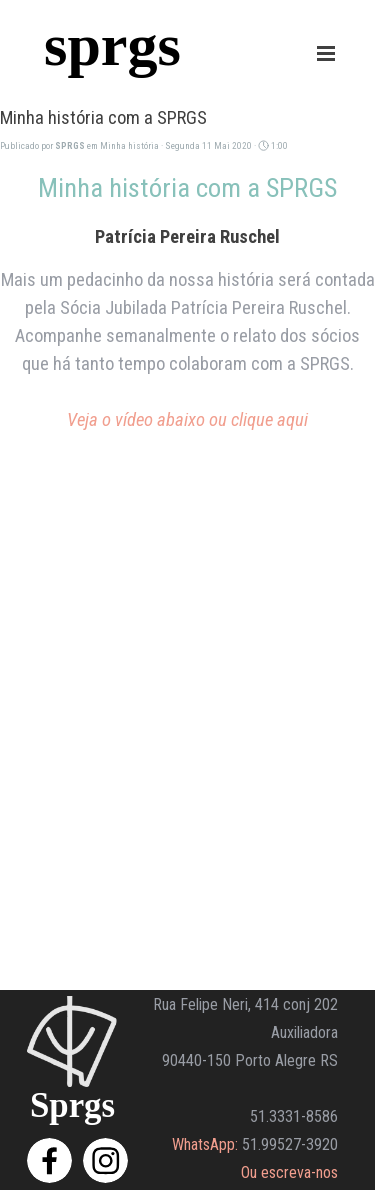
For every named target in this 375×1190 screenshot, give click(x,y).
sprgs (112, 44)
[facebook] (49, 1160)
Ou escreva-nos (289, 1172)
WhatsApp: (205, 1144)
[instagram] (105, 1160)
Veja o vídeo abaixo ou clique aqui (187, 420)
